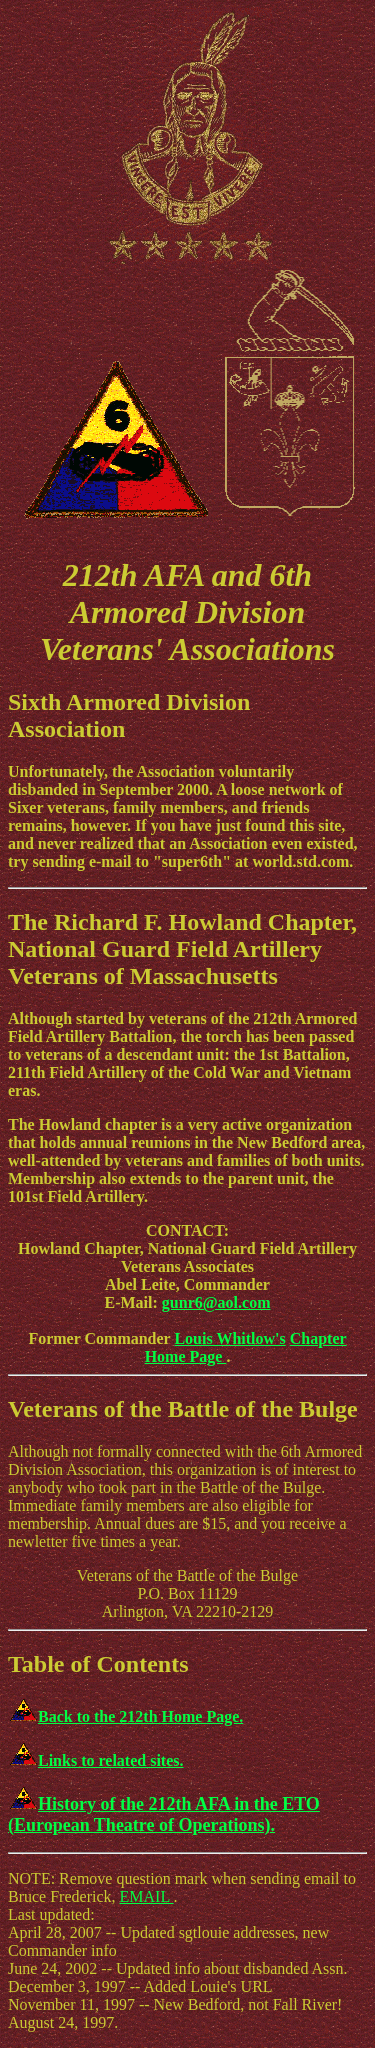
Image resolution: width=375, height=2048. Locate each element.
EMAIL (147, 1896)
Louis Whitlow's (229, 1338)
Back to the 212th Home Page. (125, 1716)
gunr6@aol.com (216, 1302)
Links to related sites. (95, 1760)
